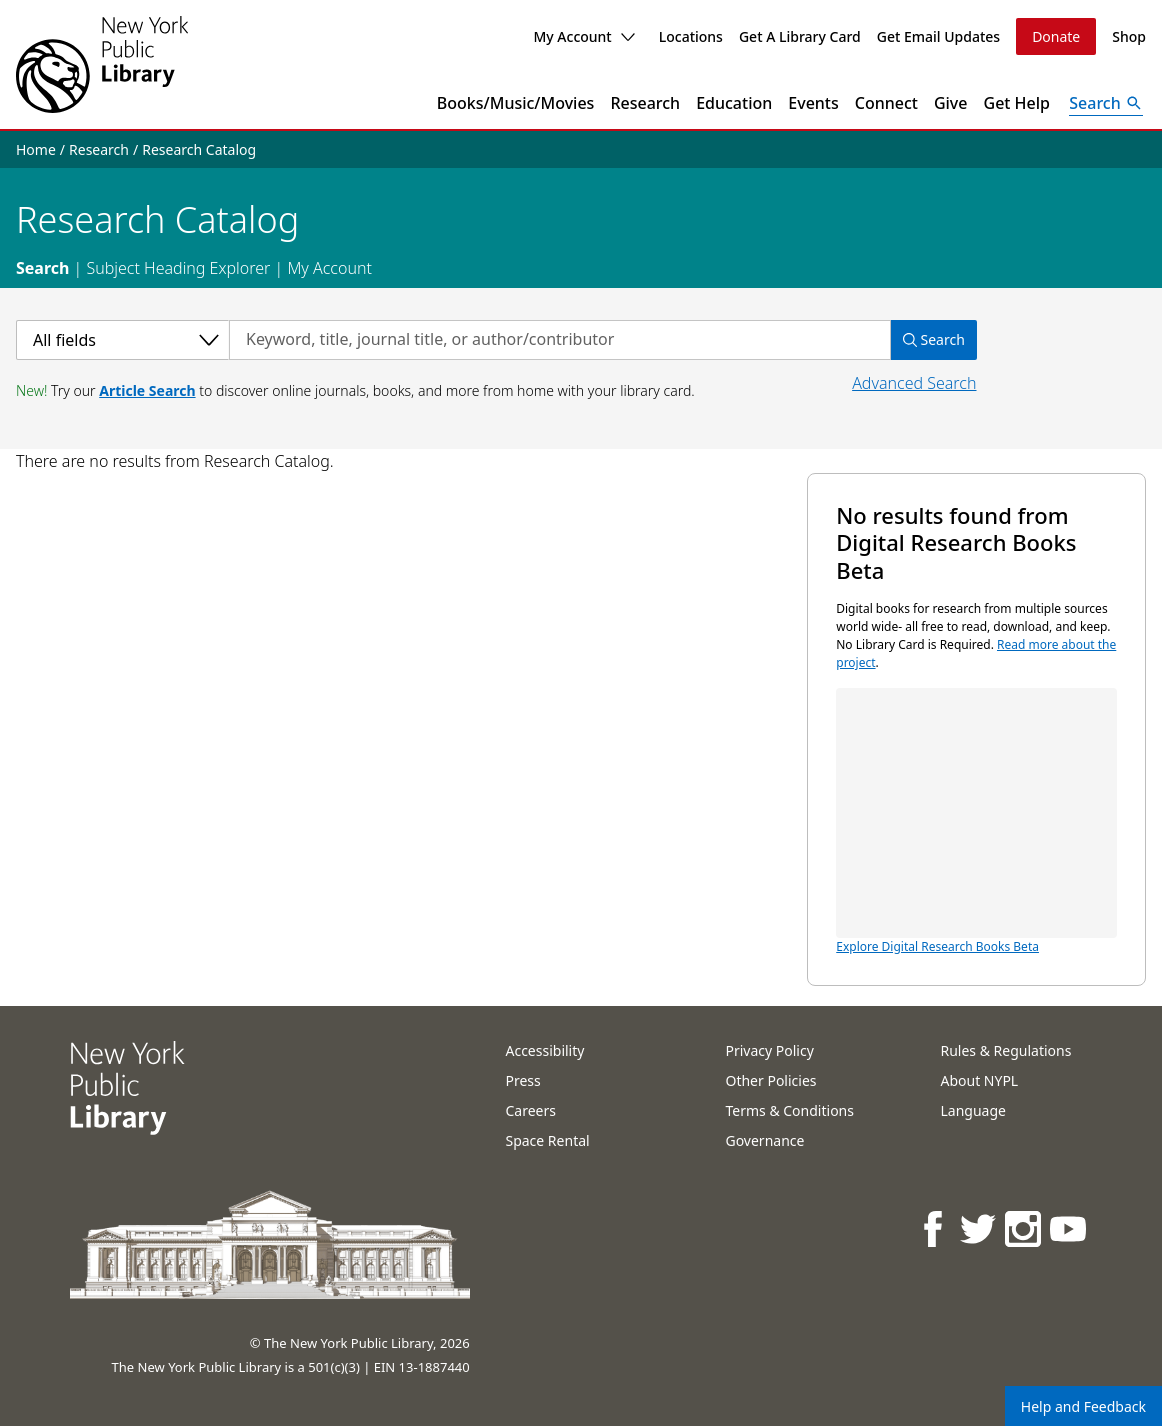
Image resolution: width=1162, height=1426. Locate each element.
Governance (764, 1140)
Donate (1056, 36)
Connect (886, 103)
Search (42, 268)
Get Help (1017, 103)
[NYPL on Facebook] (934, 1228)
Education (734, 103)
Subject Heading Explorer (178, 268)
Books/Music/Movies (516, 103)
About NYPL (979, 1080)
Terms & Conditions (789, 1110)
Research (645, 103)
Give (951, 103)
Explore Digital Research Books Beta (976, 821)
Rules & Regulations (1005, 1050)
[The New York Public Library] (102, 64)
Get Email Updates (938, 36)
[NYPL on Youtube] (1069, 1228)
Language (972, 1110)
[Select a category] (122, 340)
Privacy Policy (769, 1050)
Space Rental (547, 1140)
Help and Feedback (1083, 1406)
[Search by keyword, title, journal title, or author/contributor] (560, 340)
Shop (1129, 36)
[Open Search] (1106, 103)
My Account (583, 36)
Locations (691, 36)
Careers (530, 1110)
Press (522, 1080)
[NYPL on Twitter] (979, 1228)
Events (813, 103)
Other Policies (770, 1080)
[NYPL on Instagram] (1024, 1228)
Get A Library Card (800, 36)
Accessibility (544, 1050)
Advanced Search (914, 383)
